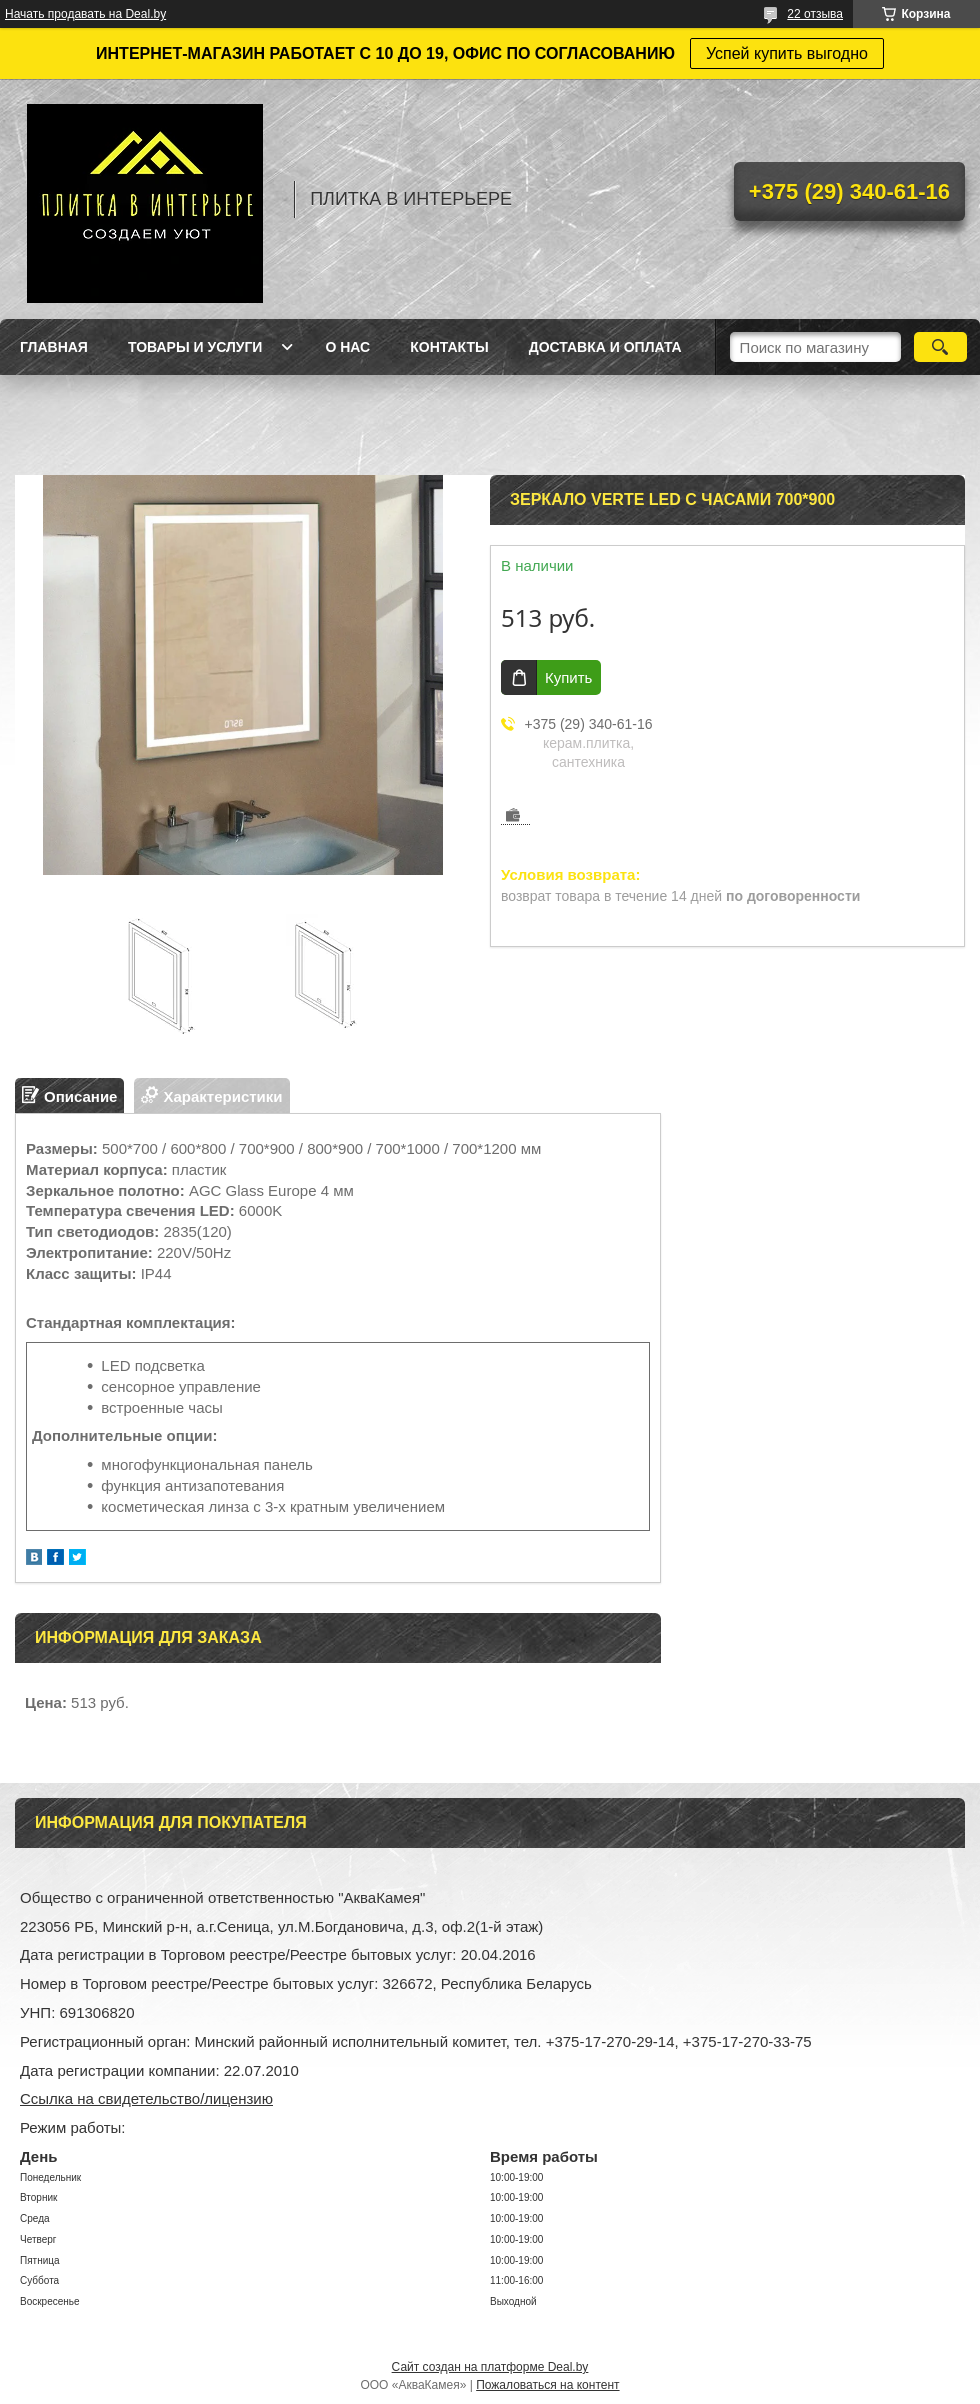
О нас (347, 347)
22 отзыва (815, 14)
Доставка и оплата (605, 347)
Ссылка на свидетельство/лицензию (146, 2098)
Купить (568, 677)
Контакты (449, 347)
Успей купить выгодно (787, 53)
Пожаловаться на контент (547, 2385)
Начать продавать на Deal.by (85, 14)
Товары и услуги (195, 347)
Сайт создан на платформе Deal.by (490, 2367)
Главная (54, 347)
